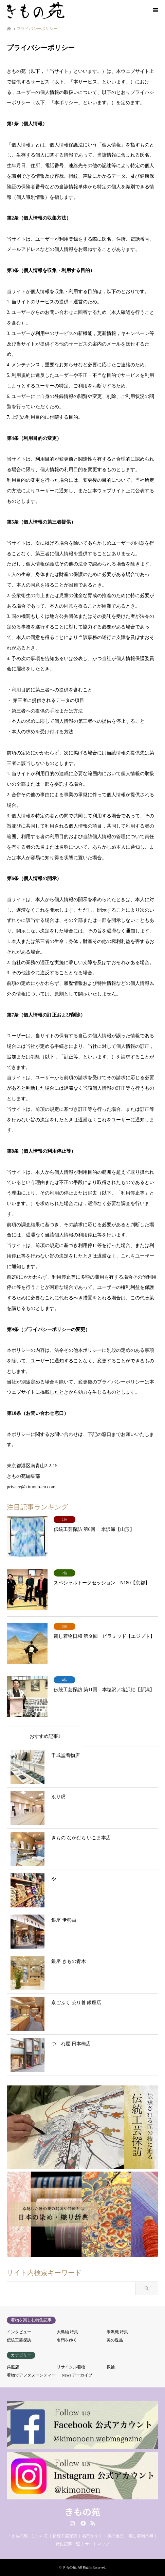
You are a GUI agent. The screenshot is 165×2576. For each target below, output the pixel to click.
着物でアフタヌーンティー (31, 2375)
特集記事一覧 (68, 2544)
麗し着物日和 (141, 2535)
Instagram (72, 2523)
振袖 (111, 2367)
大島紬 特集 (67, 2332)
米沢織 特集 (117, 2332)
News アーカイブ (77, 2375)
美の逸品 (115, 2340)
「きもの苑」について (27, 2535)
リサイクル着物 (71, 2367)
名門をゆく (67, 2340)
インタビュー (19, 2332)
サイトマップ (97, 2544)
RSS (92, 2523)
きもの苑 (82, 2511)
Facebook (82, 2523)
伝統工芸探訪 (19, 2340)
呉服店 (13, 2367)
